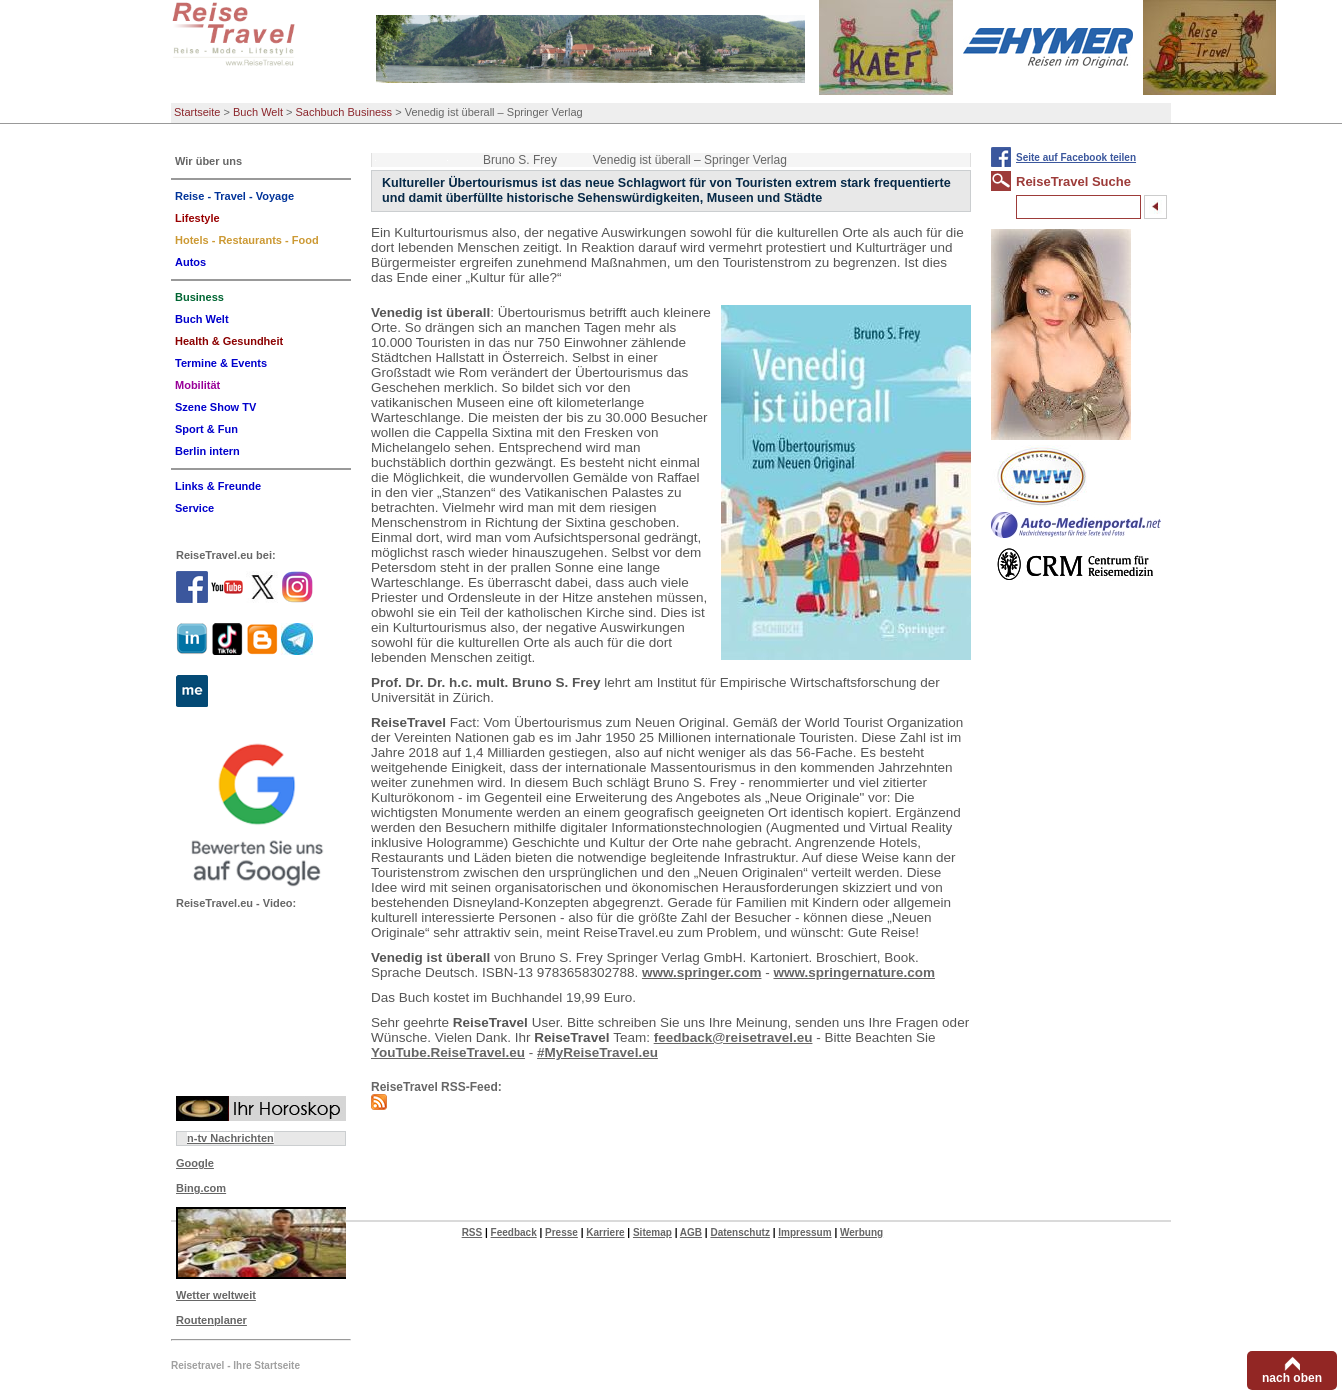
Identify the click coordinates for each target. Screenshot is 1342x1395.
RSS (472, 1232)
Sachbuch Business (344, 112)
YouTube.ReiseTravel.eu (448, 1052)
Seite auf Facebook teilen (1076, 157)
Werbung (861, 1232)
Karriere (605, 1232)
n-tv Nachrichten (230, 1138)
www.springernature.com (854, 972)
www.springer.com (702, 972)
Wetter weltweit (216, 1295)
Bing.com (201, 1188)
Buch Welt (258, 112)
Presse (561, 1232)
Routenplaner (211, 1320)
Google (195, 1163)
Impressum (804, 1232)
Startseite (197, 112)
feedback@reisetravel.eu (733, 1037)
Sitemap (652, 1232)
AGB (691, 1232)
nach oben (1292, 1378)
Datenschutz (739, 1232)
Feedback (514, 1232)
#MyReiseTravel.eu (597, 1052)
